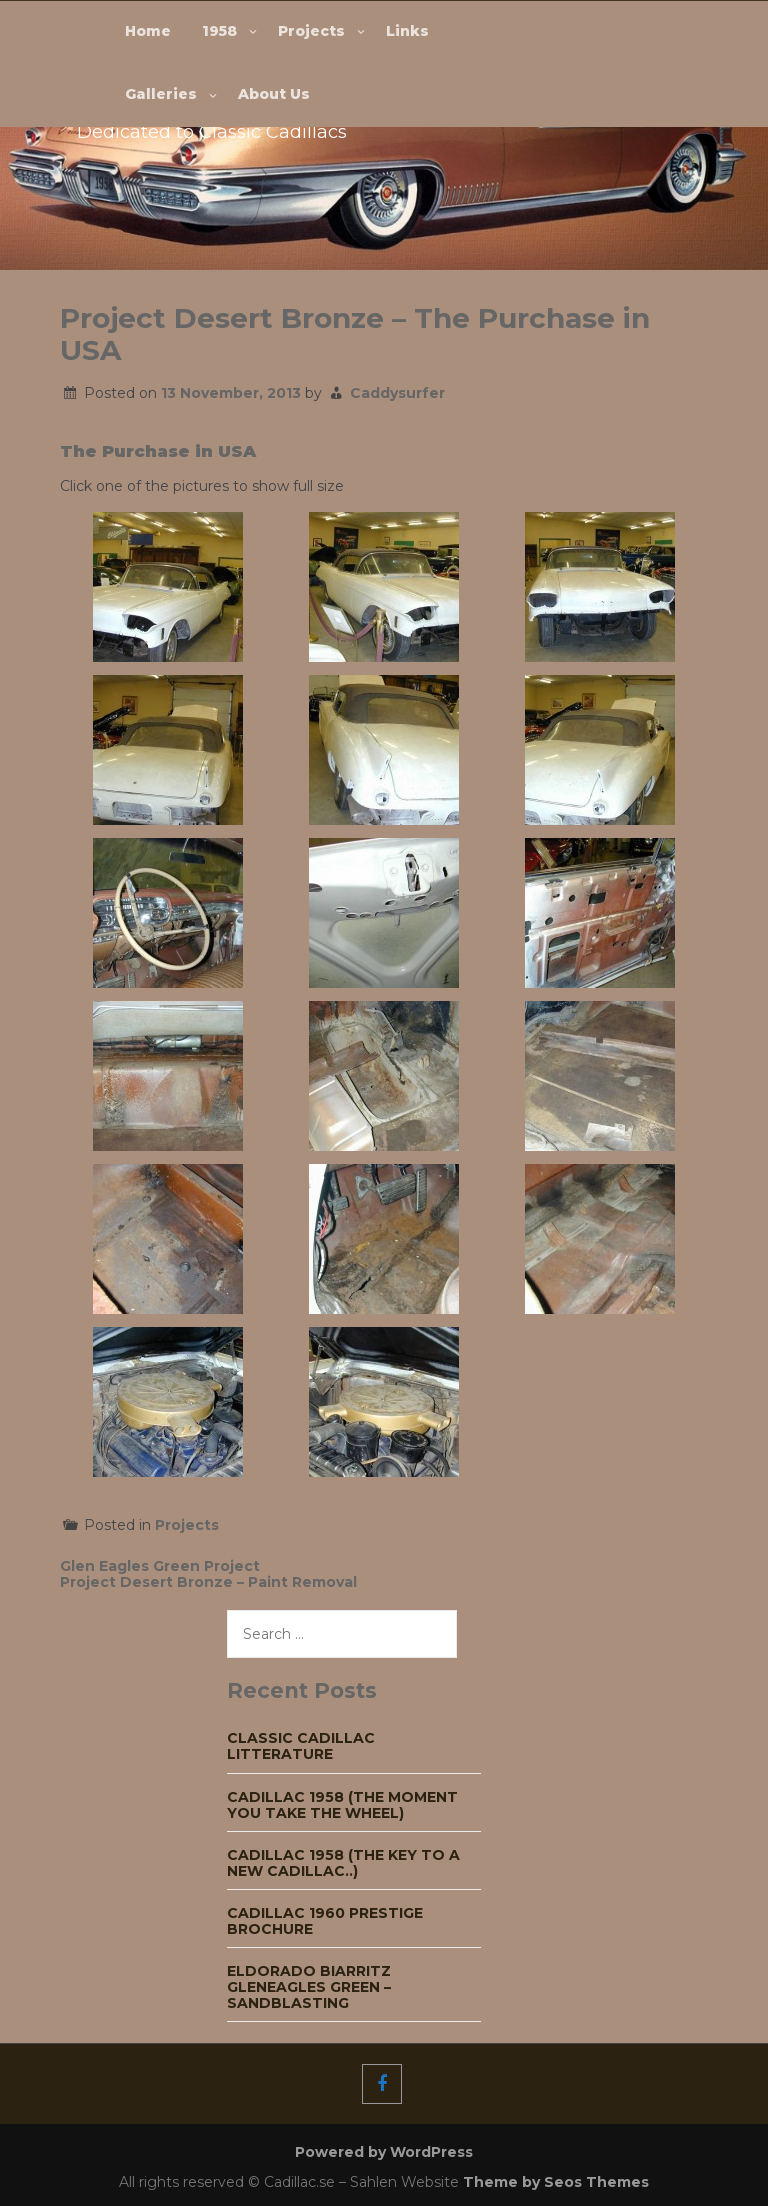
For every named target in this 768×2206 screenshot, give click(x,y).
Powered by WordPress (384, 2152)
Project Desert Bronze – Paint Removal (208, 1582)
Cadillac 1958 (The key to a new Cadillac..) (343, 1863)
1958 (219, 31)
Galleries (161, 94)
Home (148, 31)
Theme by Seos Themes (556, 2182)
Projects (311, 31)
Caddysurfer (397, 393)
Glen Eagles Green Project (160, 1566)
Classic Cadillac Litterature (301, 1746)
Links (407, 31)
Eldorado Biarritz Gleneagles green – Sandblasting (309, 1987)
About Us (274, 94)
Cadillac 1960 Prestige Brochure (325, 1921)
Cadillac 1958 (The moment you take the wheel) (342, 1805)
